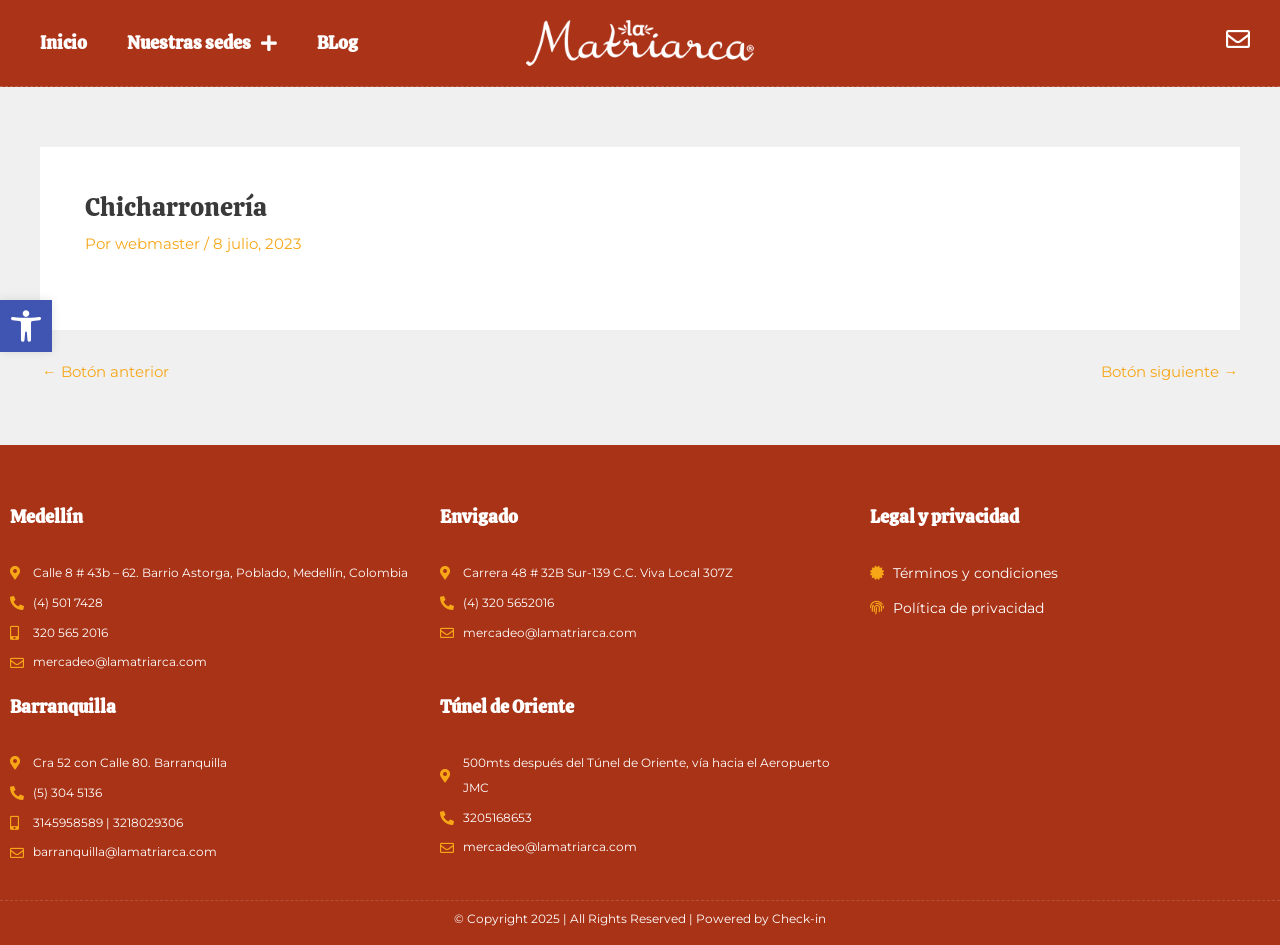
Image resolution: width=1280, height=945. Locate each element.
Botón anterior (105, 371)
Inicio (63, 42)
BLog (337, 42)
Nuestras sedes (202, 43)
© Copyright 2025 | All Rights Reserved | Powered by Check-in (640, 918)
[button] (26, 326)
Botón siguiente (1169, 371)
